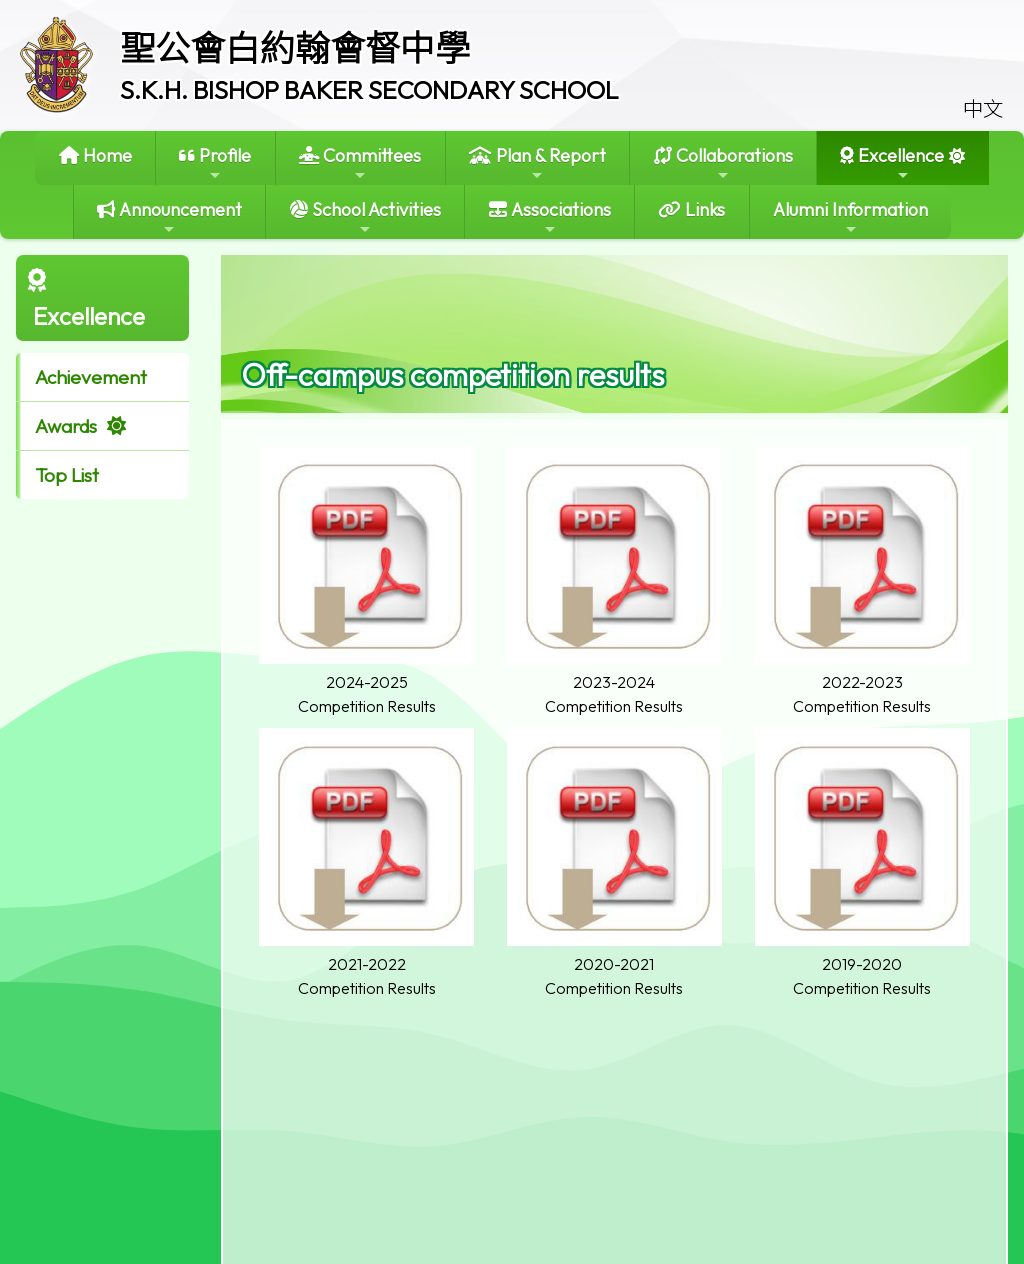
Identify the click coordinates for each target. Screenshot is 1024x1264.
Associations (550, 217)
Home (95, 155)
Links (691, 209)
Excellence (892, 163)
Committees (360, 163)
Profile (215, 163)
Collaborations (723, 163)
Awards (66, 426)
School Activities (365, 217)
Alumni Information (850, 217)
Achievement (91, 377)
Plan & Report (537, 163)
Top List (67, 475)
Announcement (169, 217)
